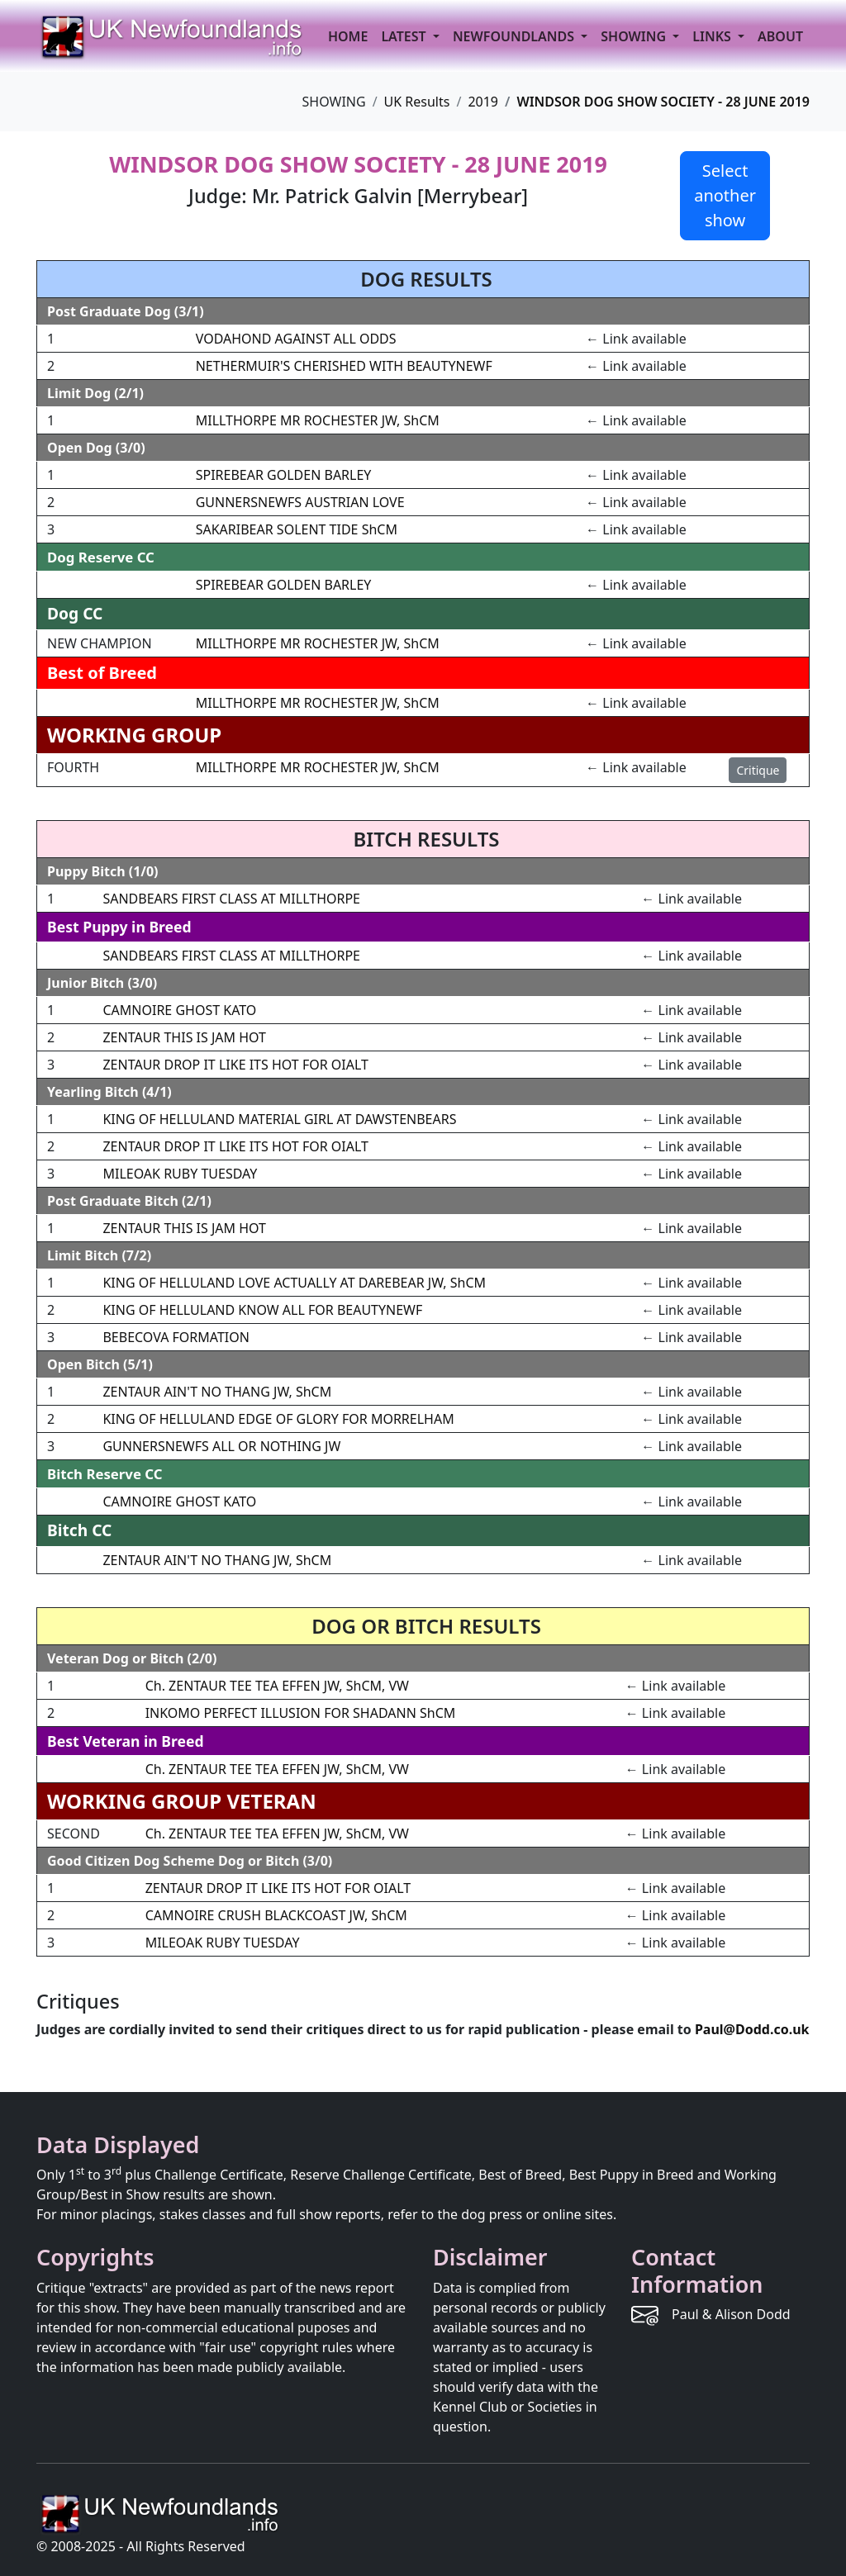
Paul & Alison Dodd (731, 2314)
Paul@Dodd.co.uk (752, 2029)
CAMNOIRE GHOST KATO (179, 1010)
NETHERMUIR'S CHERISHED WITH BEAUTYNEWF (344, 366)
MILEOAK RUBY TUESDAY (179, 1174)
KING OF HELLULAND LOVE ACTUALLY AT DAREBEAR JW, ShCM (294, 1283)
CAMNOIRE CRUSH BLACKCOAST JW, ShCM (276, 1915)
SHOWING (635, 36)
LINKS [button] (713, 36)
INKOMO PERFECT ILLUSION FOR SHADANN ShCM (300, 1713)
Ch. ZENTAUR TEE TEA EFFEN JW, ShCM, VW (277, 1686)
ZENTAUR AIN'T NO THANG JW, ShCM (216, 1392)
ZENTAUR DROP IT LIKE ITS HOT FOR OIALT (235, 1065)
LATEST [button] (405, 36)
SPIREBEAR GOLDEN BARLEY (284, 475)
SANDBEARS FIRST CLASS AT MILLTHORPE (231, 899)
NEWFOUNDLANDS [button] (515, 36)
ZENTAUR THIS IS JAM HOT (184, 1037)
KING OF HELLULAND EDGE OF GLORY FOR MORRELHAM (278, 1419)
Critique (757, 770)
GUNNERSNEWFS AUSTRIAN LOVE (300, 502)
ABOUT (780, 36)
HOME (348, 36)
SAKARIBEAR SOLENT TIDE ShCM (296, 529)
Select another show (725, 195)
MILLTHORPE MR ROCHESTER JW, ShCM (318, 420)
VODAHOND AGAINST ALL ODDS (296, 339)
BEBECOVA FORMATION (175, 1337)
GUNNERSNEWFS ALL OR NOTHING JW (221, 1446)
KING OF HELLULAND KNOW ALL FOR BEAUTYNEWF (262, 1310)
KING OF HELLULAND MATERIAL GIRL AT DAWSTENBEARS (279, 1119)
